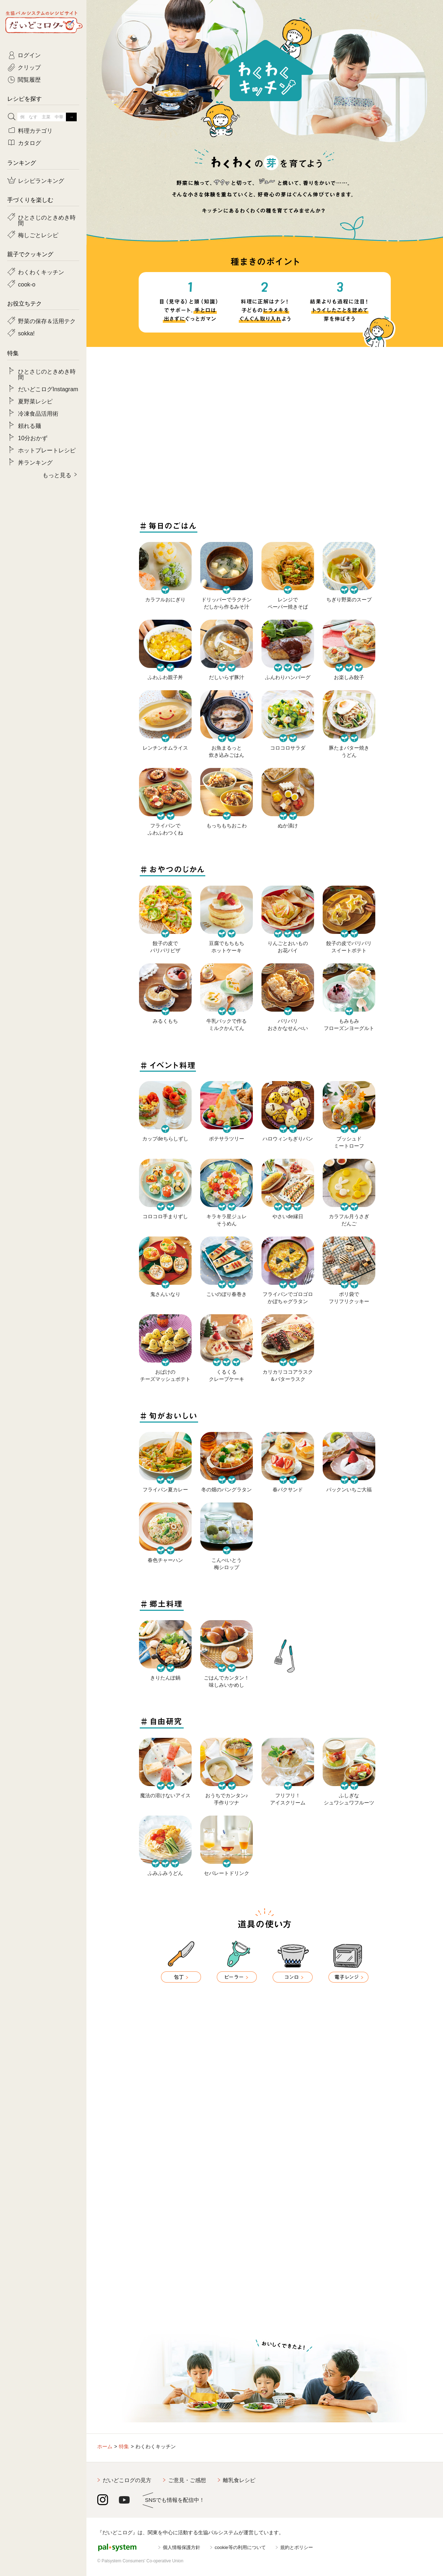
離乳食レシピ (239, 2480)
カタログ (29, 142)
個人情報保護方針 (181, 2547)
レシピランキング (41, 180)
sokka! (26, 333)
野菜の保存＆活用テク (47, 321)
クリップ (29, 67)
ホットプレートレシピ (47, 450)
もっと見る (56, 475)
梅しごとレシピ (38, 235)
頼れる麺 (29, 425)
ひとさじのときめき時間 (47, 220)
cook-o (26, 284)
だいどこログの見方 (127, 2480)
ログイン (29, 55)
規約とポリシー (296, 2547)
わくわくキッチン (41, 272)
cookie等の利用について (240, 2547)
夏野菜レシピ (35, 401)
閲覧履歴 (29, 79)
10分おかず (33, 437)
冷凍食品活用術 (38, 413)
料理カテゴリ (35, 130)
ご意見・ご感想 (187, 2480)
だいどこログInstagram (48, 389)
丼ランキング (35, 462)
